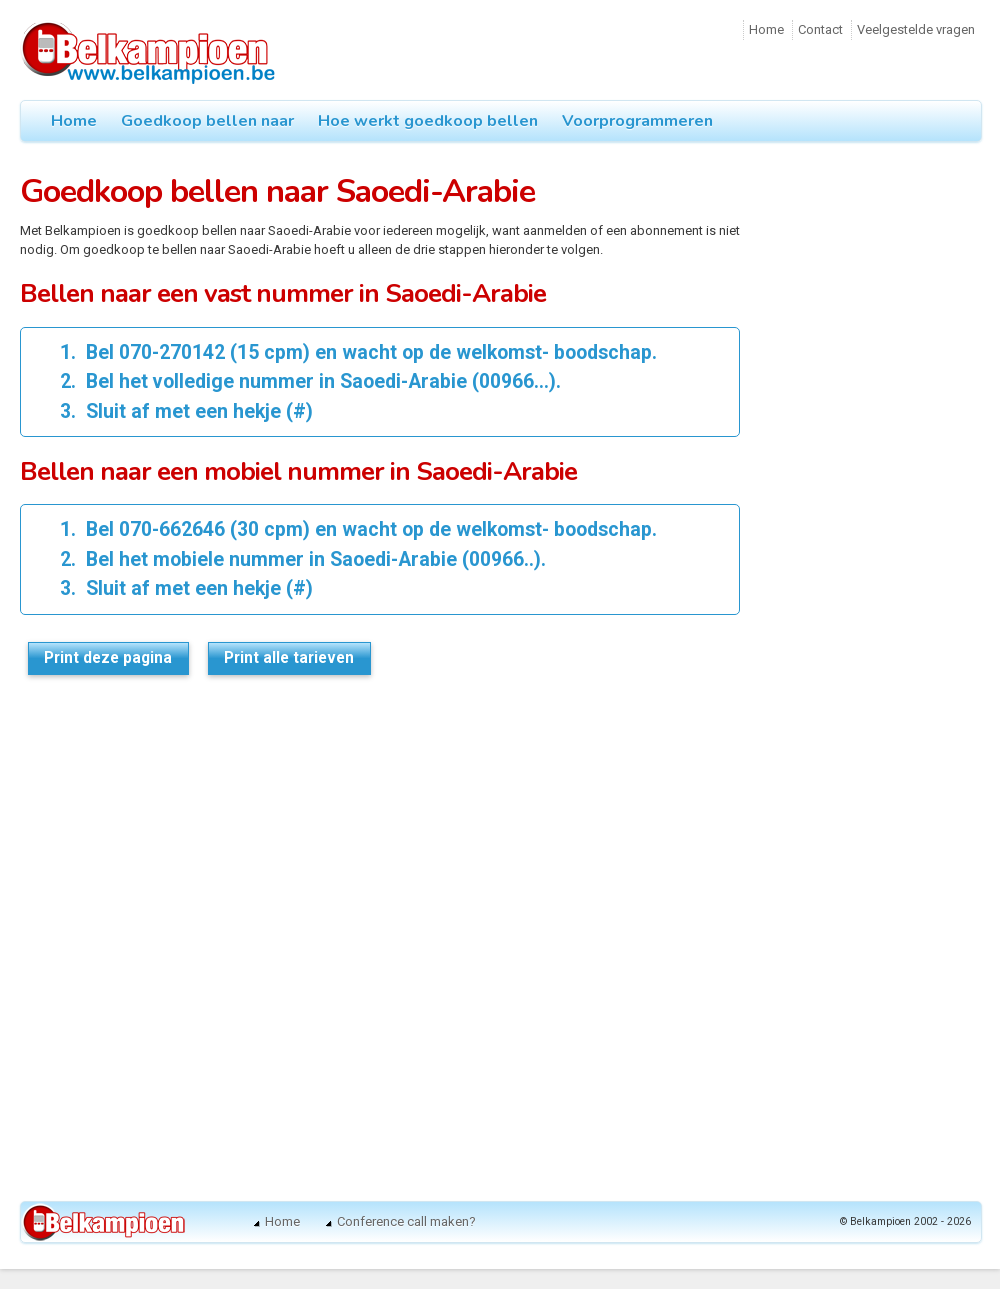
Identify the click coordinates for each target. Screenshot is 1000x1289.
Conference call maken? (406, 1221)
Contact (820, 29)
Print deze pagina (108, 658)
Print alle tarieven (289, 658)
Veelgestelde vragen (916, 29)
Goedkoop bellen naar (207, 121)
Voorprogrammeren (637, 121)
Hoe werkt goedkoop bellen (428, 121)
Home (766, 29)
